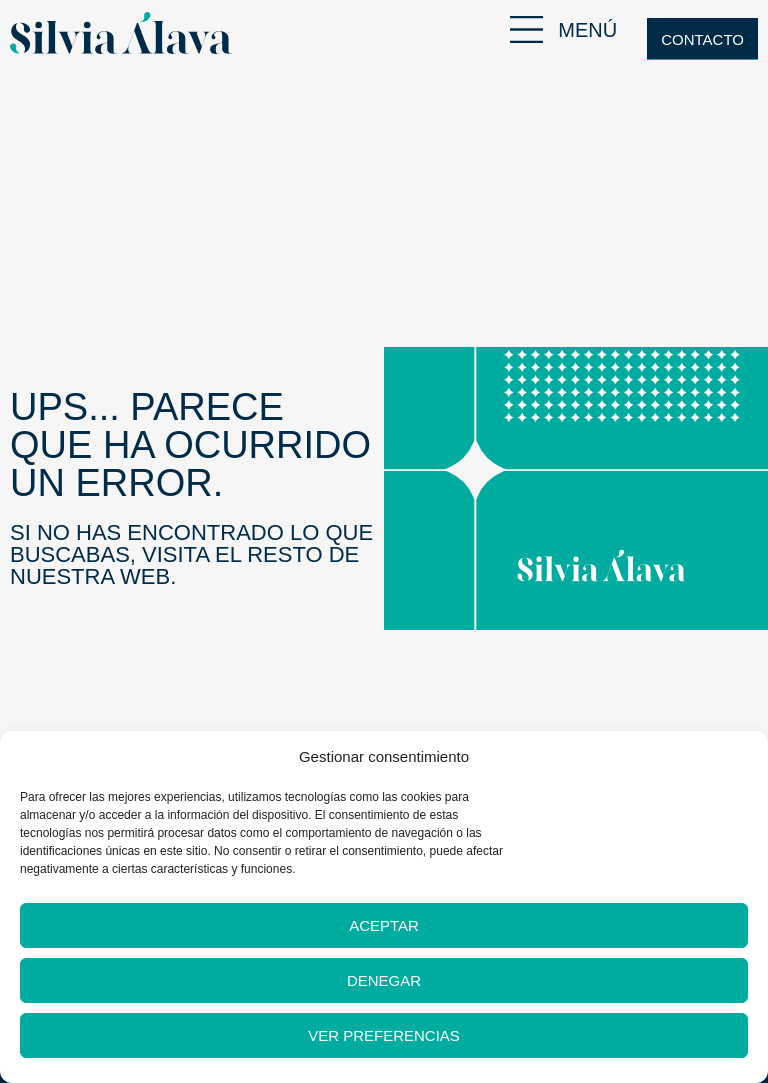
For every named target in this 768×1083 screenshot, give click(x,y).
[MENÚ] (526, 29)
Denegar (384, 980)
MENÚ (587, 30)
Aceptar (384, 925)
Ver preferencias (384, 1035)
